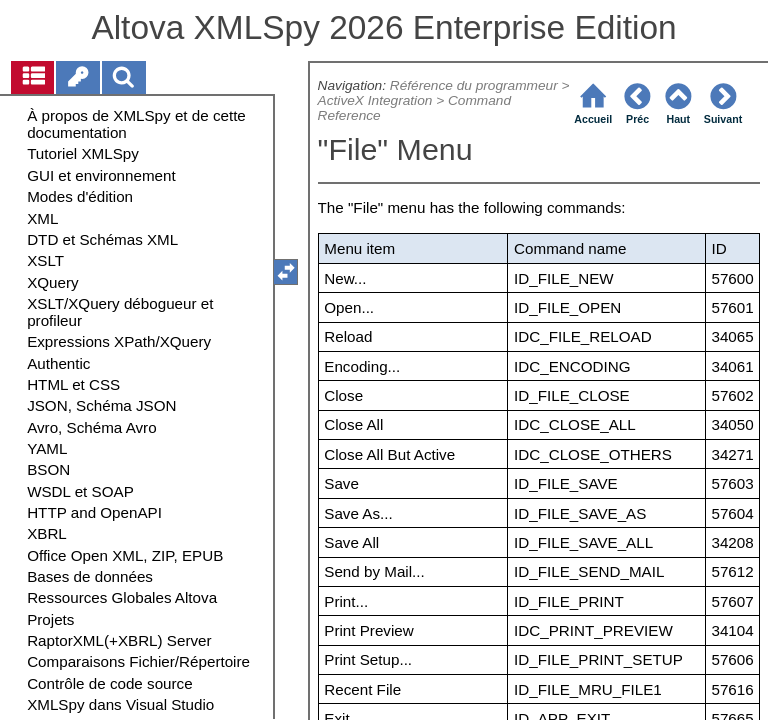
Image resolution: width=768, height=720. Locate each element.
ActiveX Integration (375, 100)
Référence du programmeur (474, 85)
